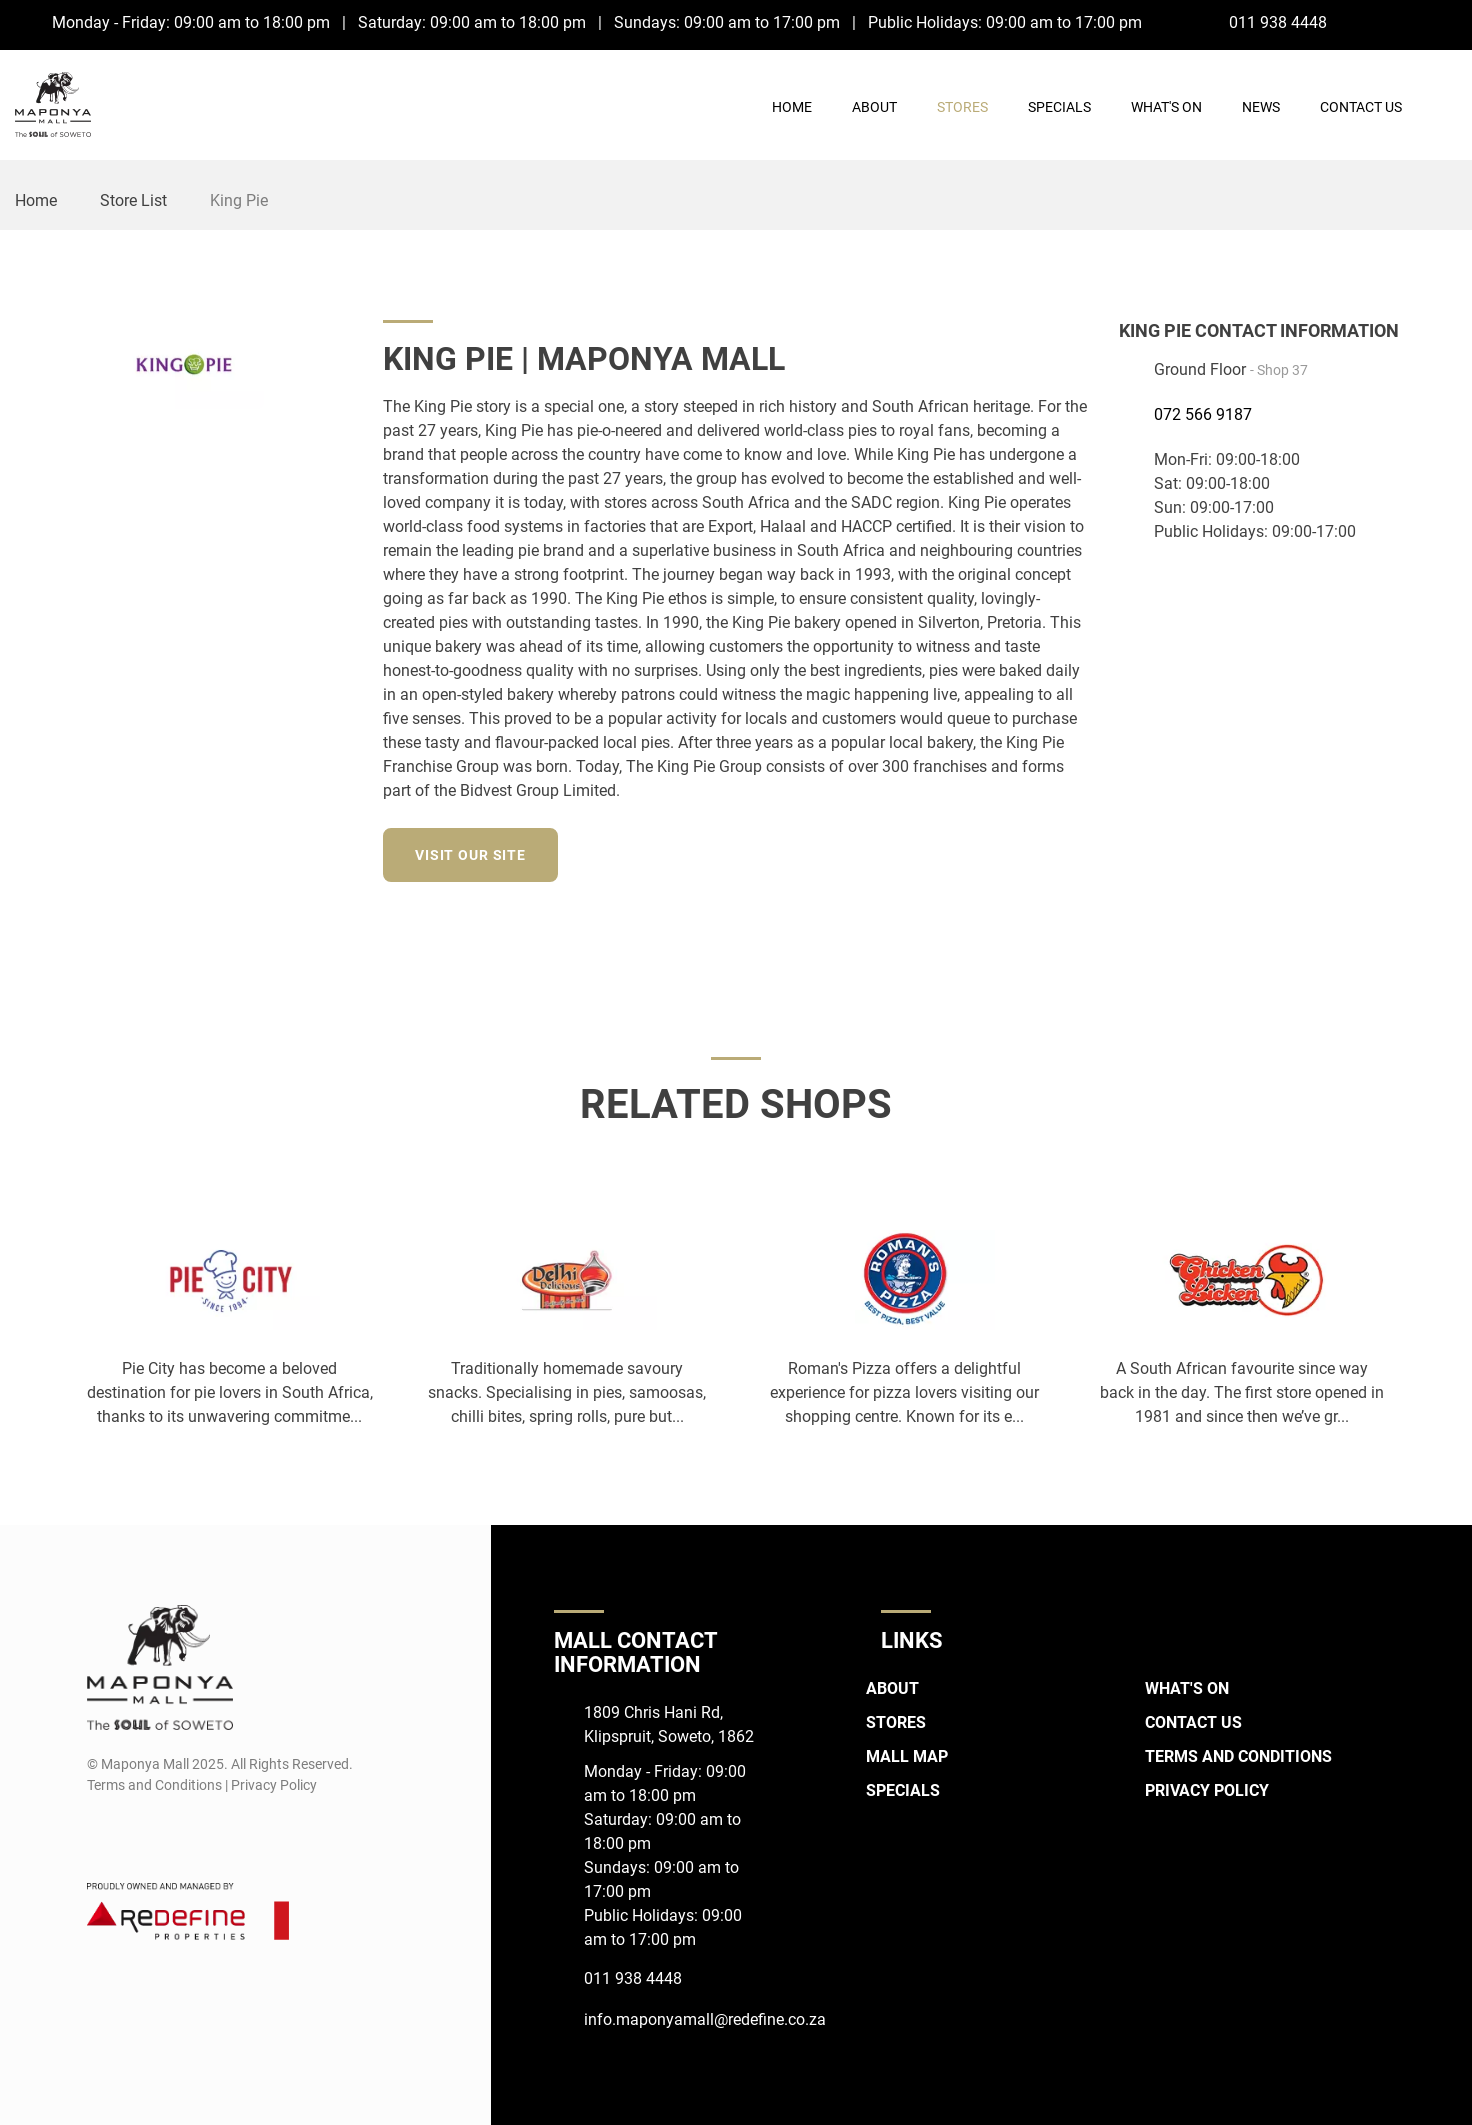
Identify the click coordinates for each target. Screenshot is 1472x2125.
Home (792, 107)
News (1261, 107)
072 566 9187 (1203, 414)
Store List (133, 200)
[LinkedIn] (1038, 852)
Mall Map (907, 1756)
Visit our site (470, 855)
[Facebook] (1406, 22)
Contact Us (1361, 107)
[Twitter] (1075, 852)
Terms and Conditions (1238, 1756)
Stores (962, 107)
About (874, 107)
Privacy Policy (1207, 1790)
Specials (1059, 107)
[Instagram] (1443, 22)
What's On (1166, 107)
